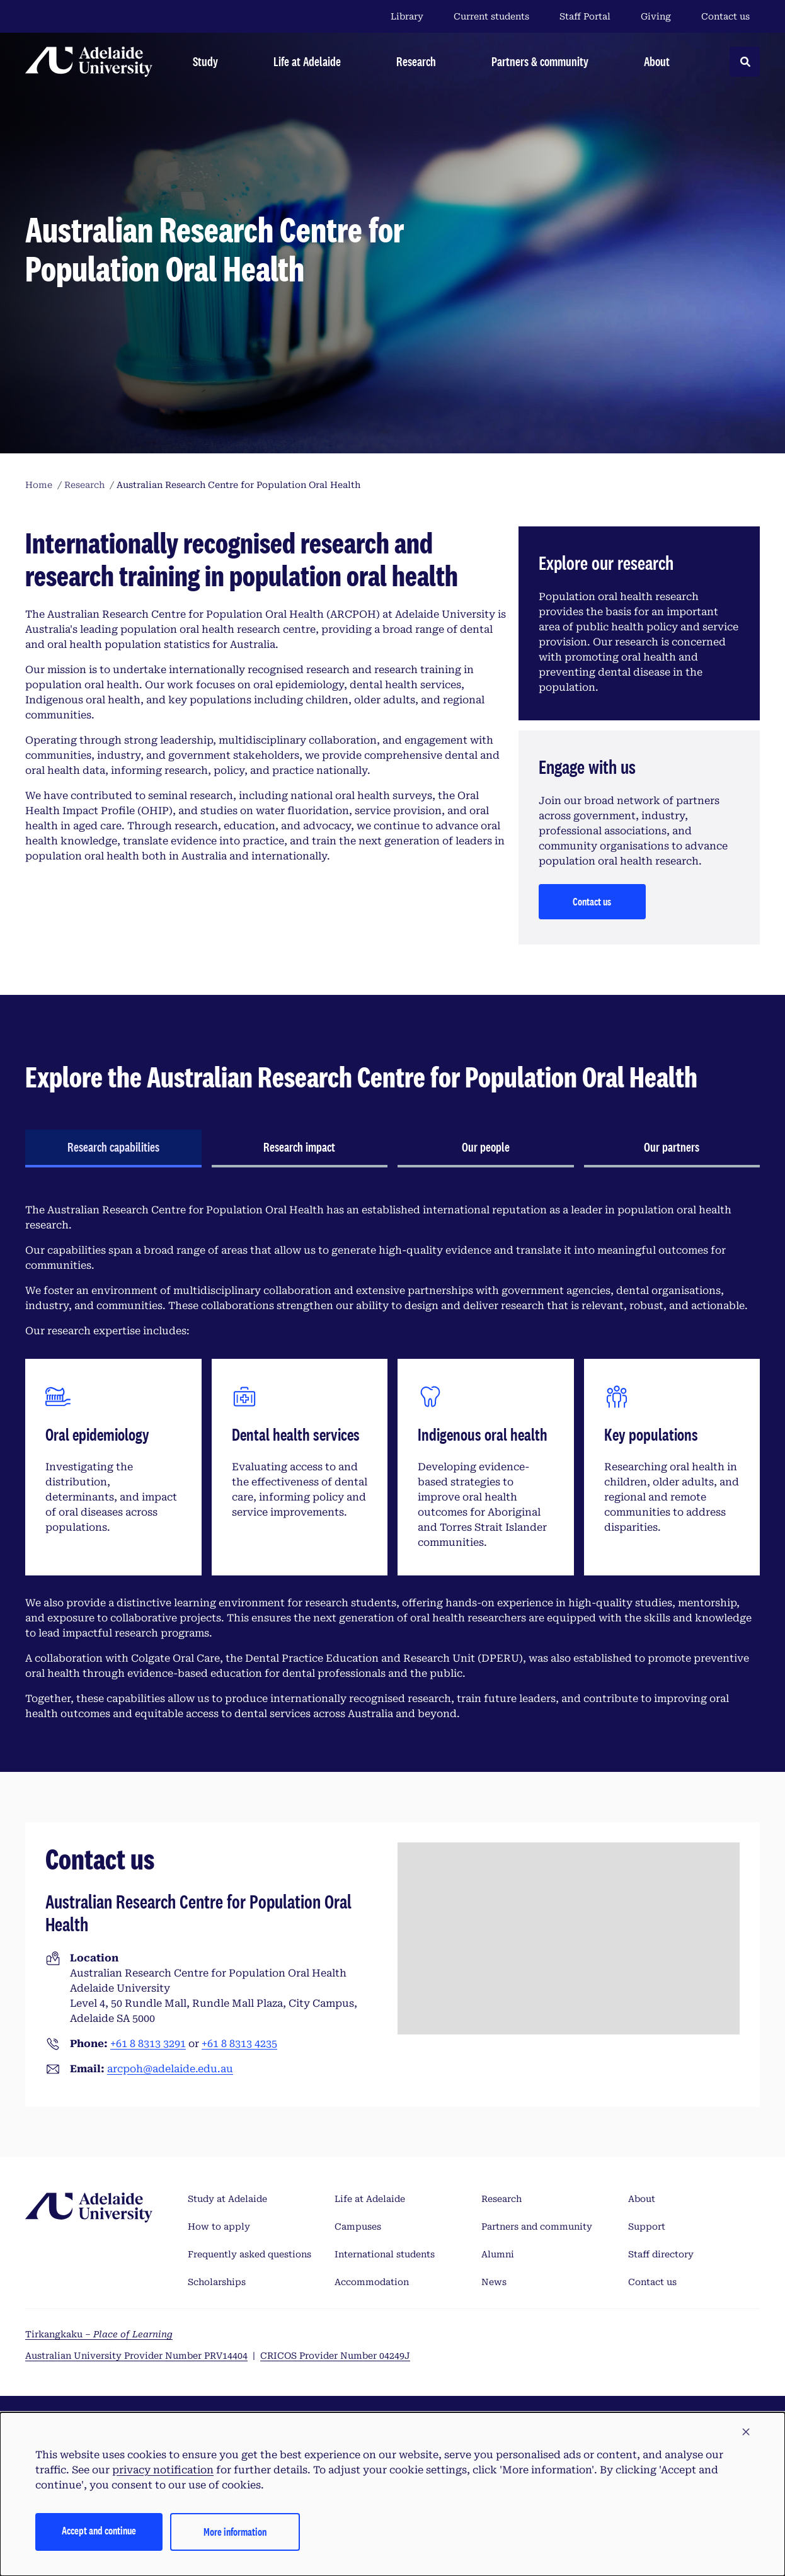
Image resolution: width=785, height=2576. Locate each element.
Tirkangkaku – (99, 2334)
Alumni (497, 2254)
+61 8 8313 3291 (148, 2044)
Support (646, 2226)
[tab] (113, 1148)
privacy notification (163, 2470)
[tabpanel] (392, 1462)
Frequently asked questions (249, 2254)
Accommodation (372, 2282)
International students (385, 2254)
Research (501, 2199)
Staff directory (661, 2254)
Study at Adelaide (227, 2199)
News (494, 2282)
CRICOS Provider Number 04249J (335, 2356)
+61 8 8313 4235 (239, 2044)
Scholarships (217, 2282)
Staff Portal (584, 16)
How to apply (219, 2226)
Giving (656, 16)
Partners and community (536, 2226)
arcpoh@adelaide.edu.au (170, 2069)
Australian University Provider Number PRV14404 (136, 2356)
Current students (491, 16)
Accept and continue (99, 2530)
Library (407, 16)
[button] (746, 2432)
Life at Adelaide (370, 2199)
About (641, 2199)
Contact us (725, 16)
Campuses (358, 2226)
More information (234, 2531)
